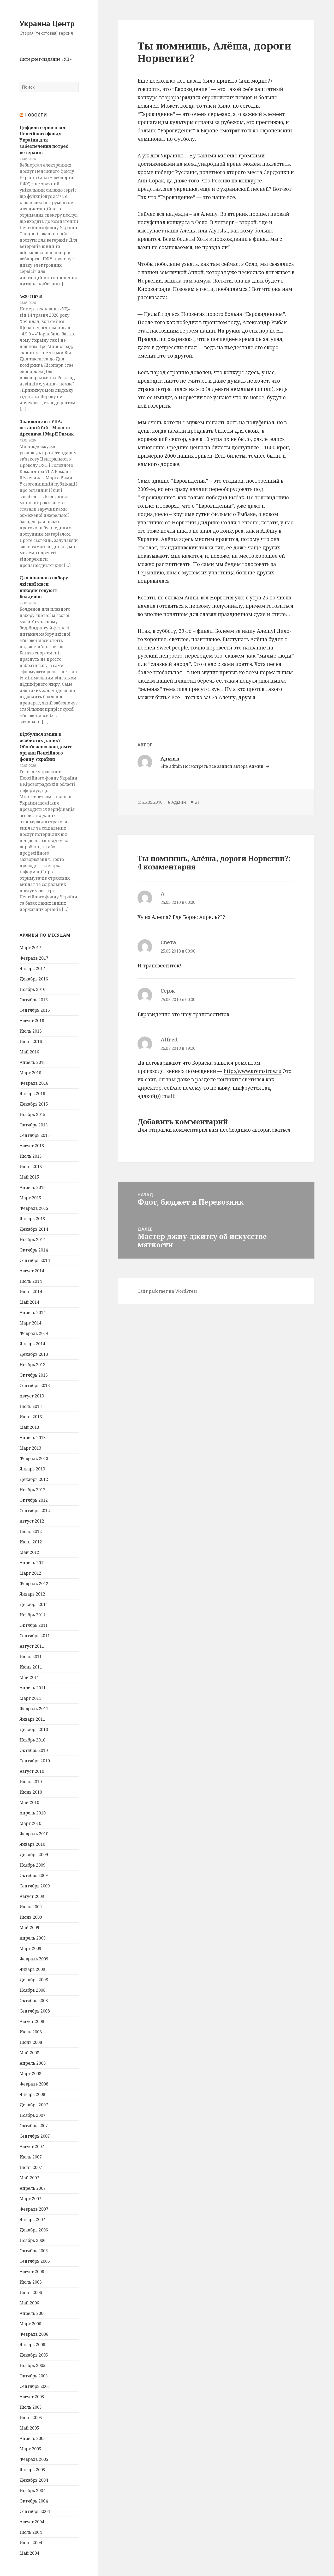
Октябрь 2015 (34, 1125)
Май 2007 (29, 2178)
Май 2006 (29, 2303)
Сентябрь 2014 (35, 1260)
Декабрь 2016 (34, 979)
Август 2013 (32, 1396)
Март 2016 (30, 1073)
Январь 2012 (32, 1594)
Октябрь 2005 (34, 2376)
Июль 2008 (31, 2032)
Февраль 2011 (34, 1709)
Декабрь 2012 (34, 1479)
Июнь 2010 (31, 1792)
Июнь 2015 (31, 1166)
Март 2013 (30, 1448)
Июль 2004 (31, 2532)
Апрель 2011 (33, 1688)
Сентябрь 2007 (35, 2136)
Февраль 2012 (34, 1583)
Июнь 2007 (31, 2167)
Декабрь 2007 (34, 2105)
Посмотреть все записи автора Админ (224, 766)
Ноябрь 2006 (32, 2240)
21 (197, 802)
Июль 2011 (31, 1656)
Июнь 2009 (31, 1917)
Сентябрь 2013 (35, 1385)
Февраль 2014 (34, 1333)
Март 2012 (30, 1573)
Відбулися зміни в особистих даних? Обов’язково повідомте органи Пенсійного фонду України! (46, 746)
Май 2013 (29, 1427)
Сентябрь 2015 (35, 1135)
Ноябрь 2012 (32, 1490)
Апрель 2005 (33, 2438)
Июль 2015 (31, 1156)
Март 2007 (30, 2198)
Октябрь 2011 (34, 1625)
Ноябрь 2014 (32, 1239)
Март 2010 (30, 1823)
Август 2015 (32, 1146)
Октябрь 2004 (34, 2501)
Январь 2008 (32, 2094)
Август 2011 (32, 1646)
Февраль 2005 (34, 2459)
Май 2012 (29, 1552)
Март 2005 (30, 2449)
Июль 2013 (31, 1406)
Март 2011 (30, 1698)
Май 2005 (29, 2428)
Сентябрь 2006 (35, 2261)
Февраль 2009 (34, 1959)
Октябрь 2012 (34, 1500)
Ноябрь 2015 (32, 1114)
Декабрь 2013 (34, 1354)
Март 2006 (30, 2324)
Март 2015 (30, 1198)
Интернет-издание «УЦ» (46, 59)
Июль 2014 (31, 1281)
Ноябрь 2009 (32, 1865)
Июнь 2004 (31, 2543)
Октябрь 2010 (34, 1750)
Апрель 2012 (33, 1563)
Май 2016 (29, 1052)
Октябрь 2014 (34, 1250)
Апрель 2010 (33, 1813)
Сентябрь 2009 (35, 1886)
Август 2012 (32, 1521)
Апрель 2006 (33, 2313)
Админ (178, 802)
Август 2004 (32, 2522)
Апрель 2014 (33, 1312)
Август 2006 (32, 2271)
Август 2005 (32, 2397)
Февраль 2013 (34, 1458)
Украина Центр (47, 23)
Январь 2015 (32, 1219)
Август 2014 (32, 1271)
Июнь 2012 (31, 1542)
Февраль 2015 (34, 1208)
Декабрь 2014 (34, 1229)
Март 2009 (30, 1948)
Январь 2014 (32, 1344)
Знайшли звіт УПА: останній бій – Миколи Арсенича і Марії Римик (47, 428)
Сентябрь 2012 (35, 1510)
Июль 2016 (31, 1031)
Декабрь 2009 (34, 1854)
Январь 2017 (32, 968)
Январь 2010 (32, 1844)
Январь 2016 (32, 1093)
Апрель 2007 (33, 2188)
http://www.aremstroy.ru (253, 1071)
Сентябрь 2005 (35, 2386)
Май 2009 (29, 1927)
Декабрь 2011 (34, 1604)
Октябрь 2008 (34, 2000)
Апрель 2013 (33, 1437)
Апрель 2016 (33, 1062)
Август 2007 (32, 2146)
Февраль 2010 (34, 1834)
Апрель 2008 (33, 2063)
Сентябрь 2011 (35, 1636)
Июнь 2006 (31, 2292)
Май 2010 (29, 1802)
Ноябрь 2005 (32, 2365)
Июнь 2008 (31, 2042)
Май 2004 (29, 2553)
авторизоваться (271, 1129)
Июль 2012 (31, 1531)
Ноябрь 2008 (32, 1990)
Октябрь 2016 (34, 1000)
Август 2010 (32, 1771)
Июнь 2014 (31, 1292)
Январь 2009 (32, 1969)
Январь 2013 (32, 1469)
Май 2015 (29, 1177)
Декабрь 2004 (34, 2480)
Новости (36, 115)
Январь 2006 (32, 2344)
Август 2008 (32, 2021)
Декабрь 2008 (34, 1980)
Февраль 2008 (34, 2084)
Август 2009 (32, 1896)
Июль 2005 (31, 2407)
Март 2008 (30, 2073)
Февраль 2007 (34, 2209)
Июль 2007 (31, 2157)
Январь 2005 (32, 2470)
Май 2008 (29, 2053)
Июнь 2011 (31, 1667)
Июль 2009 (31, 1907)
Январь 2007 (32, 2219)
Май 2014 (29, 1302)
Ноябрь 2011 (32, 1615)
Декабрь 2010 (34, 1729)
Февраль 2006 (34, 2334)
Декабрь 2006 (34, 2230)
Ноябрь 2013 (32, 1364)
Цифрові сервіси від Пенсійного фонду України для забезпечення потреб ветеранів (44, 140)
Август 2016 (32, 1020)
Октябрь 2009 (34, 1875)
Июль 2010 (31, 1781)
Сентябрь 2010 (35, 1761)
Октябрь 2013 (34, 1375)
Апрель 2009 (33, 1938)
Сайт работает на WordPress (167, 1291)
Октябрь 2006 (34, 2251)
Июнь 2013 (31, 1417)
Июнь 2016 (31, 1041)
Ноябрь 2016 (32, 989)
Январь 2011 (32, 1719)
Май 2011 (29, 1677)
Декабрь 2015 (34, 1104)
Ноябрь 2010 (32, 1740)
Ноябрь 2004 (32, 2490)
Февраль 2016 (34, 1083)
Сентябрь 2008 (35, 2011)
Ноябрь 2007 (32, 2115)
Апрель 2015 (33, 1187)
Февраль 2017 (34, 958)
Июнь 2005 (31, 2417)
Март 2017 (30, 947)
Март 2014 (30, 1323)
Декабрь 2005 (34, 2355)
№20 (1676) (31, 296)
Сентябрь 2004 (35, 2511)
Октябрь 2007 (34, 2126)
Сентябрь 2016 (35, 1010)
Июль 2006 (31, 2282)
